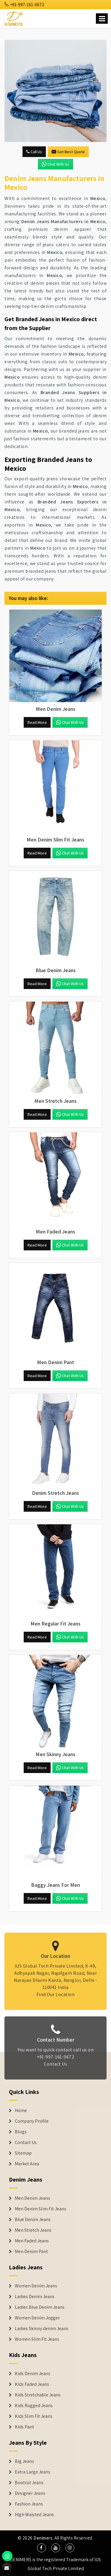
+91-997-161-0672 (24, 4)
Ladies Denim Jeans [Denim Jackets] (34, 2296)
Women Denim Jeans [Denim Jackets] (36, 2286)
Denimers (42, 2538)
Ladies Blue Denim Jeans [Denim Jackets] (40, 2307)
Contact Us (55, 2068)
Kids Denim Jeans (32, 2373)
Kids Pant (24, 2427)
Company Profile (32, 2121)
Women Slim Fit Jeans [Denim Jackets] (37, 2339)
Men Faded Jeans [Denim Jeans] (32, 2241)
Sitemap (23, 2153)
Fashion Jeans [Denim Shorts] (29, 2504)
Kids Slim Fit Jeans (33, 2416)
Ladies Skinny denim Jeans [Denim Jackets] (41, 2328)
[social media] (41, 2547)
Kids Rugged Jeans (34, 2405)
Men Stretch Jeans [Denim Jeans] (33, 2230)
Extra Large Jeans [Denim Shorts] (32, 2472)
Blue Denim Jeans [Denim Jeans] (33, 2219)
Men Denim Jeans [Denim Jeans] (32, 2198)
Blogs (21, 2131)
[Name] (102, 18)
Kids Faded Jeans (32, 2384)
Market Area (27, 2163)
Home (21, 2110)
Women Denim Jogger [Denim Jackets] (37, 2318)
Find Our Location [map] (55, 1991)
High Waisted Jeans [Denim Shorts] (34, 2514)
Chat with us (55, 164)
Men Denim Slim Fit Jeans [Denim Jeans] (40, 2209)
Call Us (34, 151)
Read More (37, 722)
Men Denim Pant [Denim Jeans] (31, 2251)
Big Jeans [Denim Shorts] (24, 2461)
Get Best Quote (68, 151)
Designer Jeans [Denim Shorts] (30, 2493)
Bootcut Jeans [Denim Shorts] (29, 2482)
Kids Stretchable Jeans (38, 2395)
